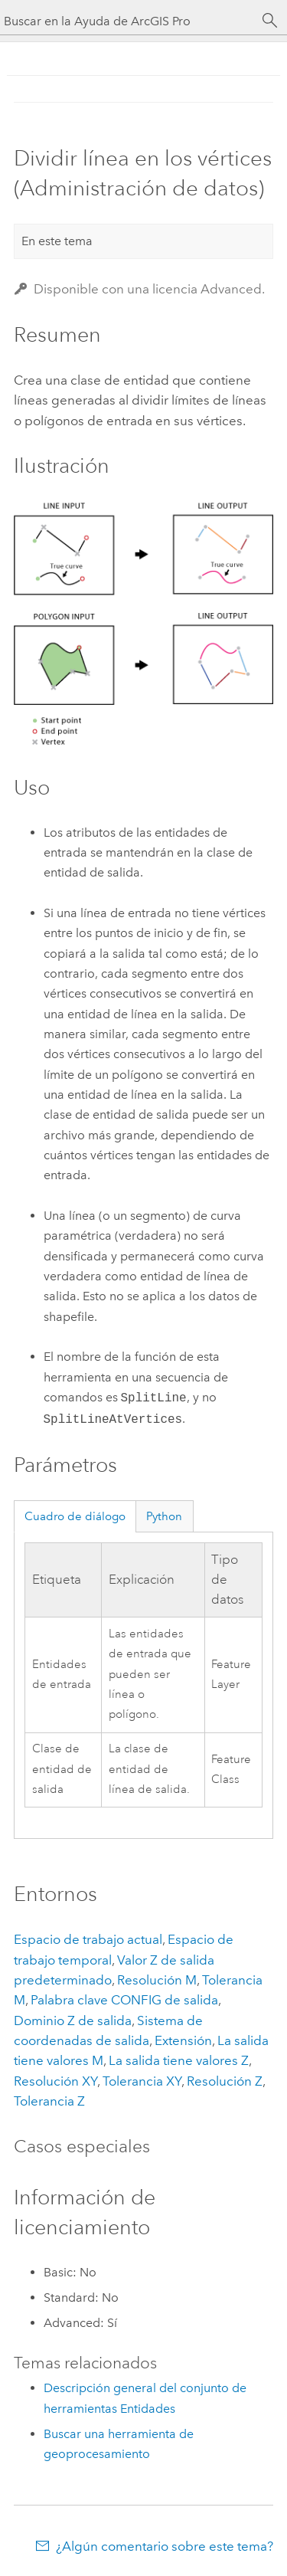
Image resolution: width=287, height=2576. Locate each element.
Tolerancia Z (49, 2101)
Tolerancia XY (142, 2081)
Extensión (183, 2040)
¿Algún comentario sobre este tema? (164, 2546)
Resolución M (157, 1980)
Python (164, 1516)
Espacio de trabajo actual (88, 1939)
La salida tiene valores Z (179, 2060)
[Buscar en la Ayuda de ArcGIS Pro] (128, 21)
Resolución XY (55, 2081)
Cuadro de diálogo (75, 1516)
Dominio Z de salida (73, 2020)
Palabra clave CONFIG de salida (124, 1999)
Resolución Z (225, 2081)
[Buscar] (270, 20)
